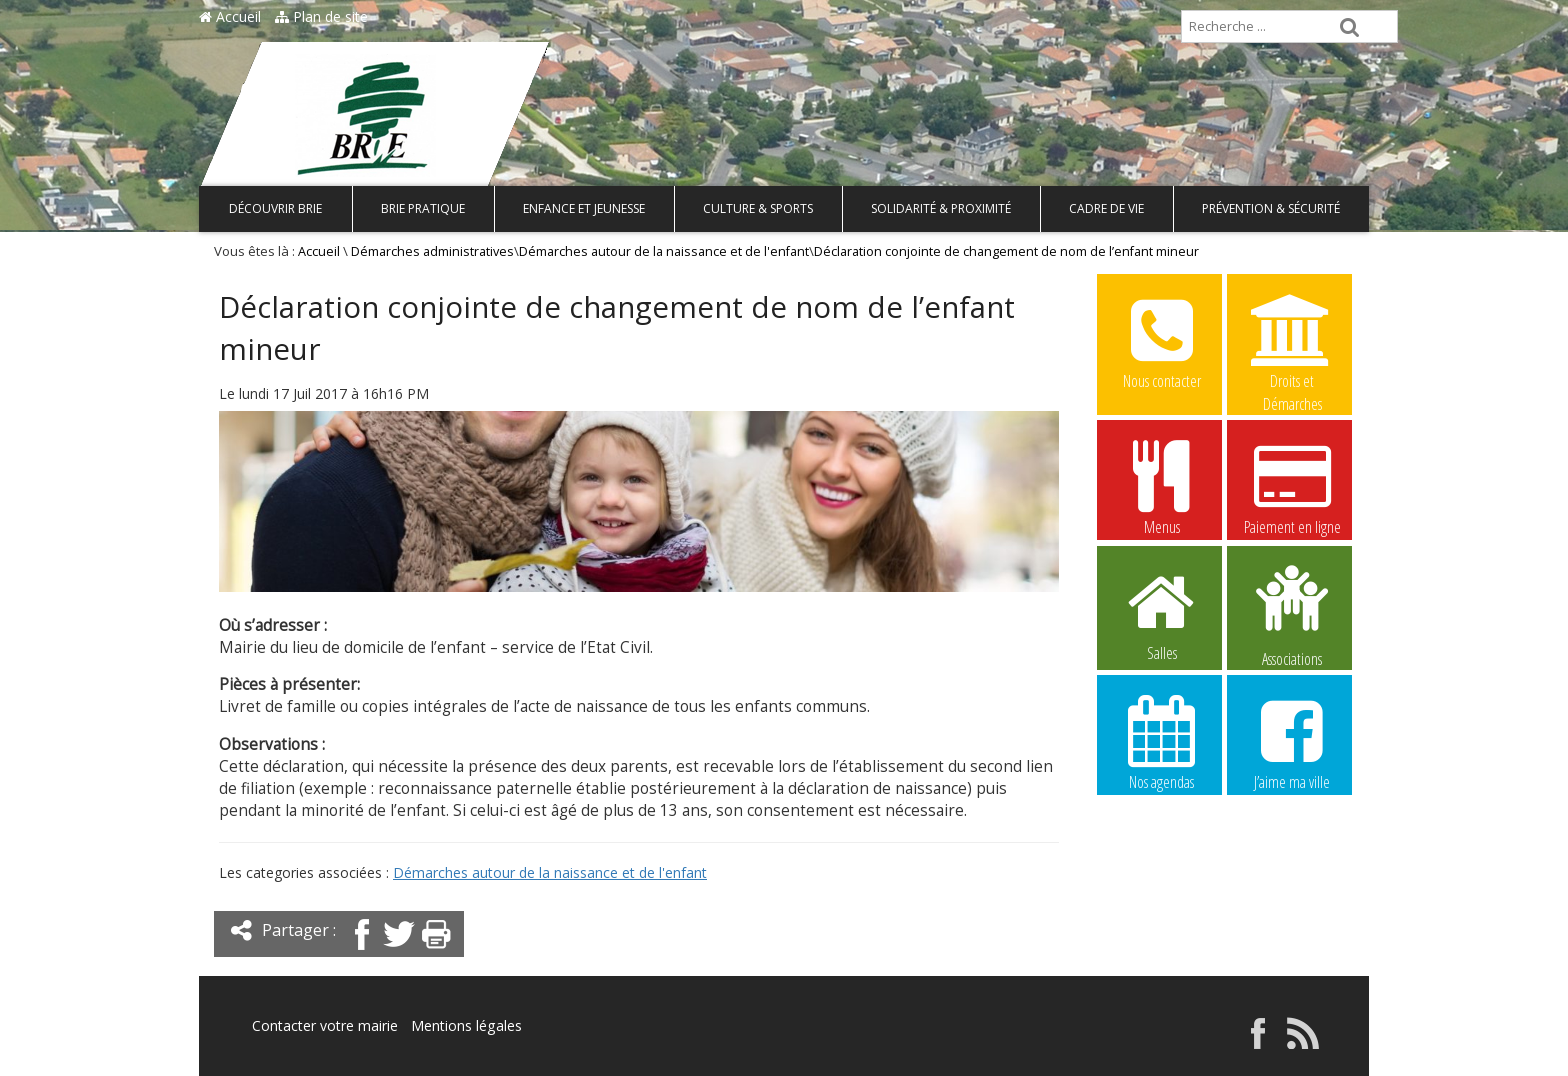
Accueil (230, 16)
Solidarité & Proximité (941, 208)
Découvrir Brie (275, 208)
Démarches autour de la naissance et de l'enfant (664, 251)
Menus (1162, 487)
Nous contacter (1162, 341)
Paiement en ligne (1292, 487)
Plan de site (321, 16)
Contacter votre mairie (325, 1025)
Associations (1292, 614)
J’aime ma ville (1292, 742)
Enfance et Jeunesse (584, 208)
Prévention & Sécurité (1271, 208)
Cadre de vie (1106, 208)
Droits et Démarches (1292, 342)
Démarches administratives (432, 251)
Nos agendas (1162, 742)
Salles (1162, 613)
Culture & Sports (758, 208)
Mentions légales (466, 1025)
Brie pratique (423, 208)
